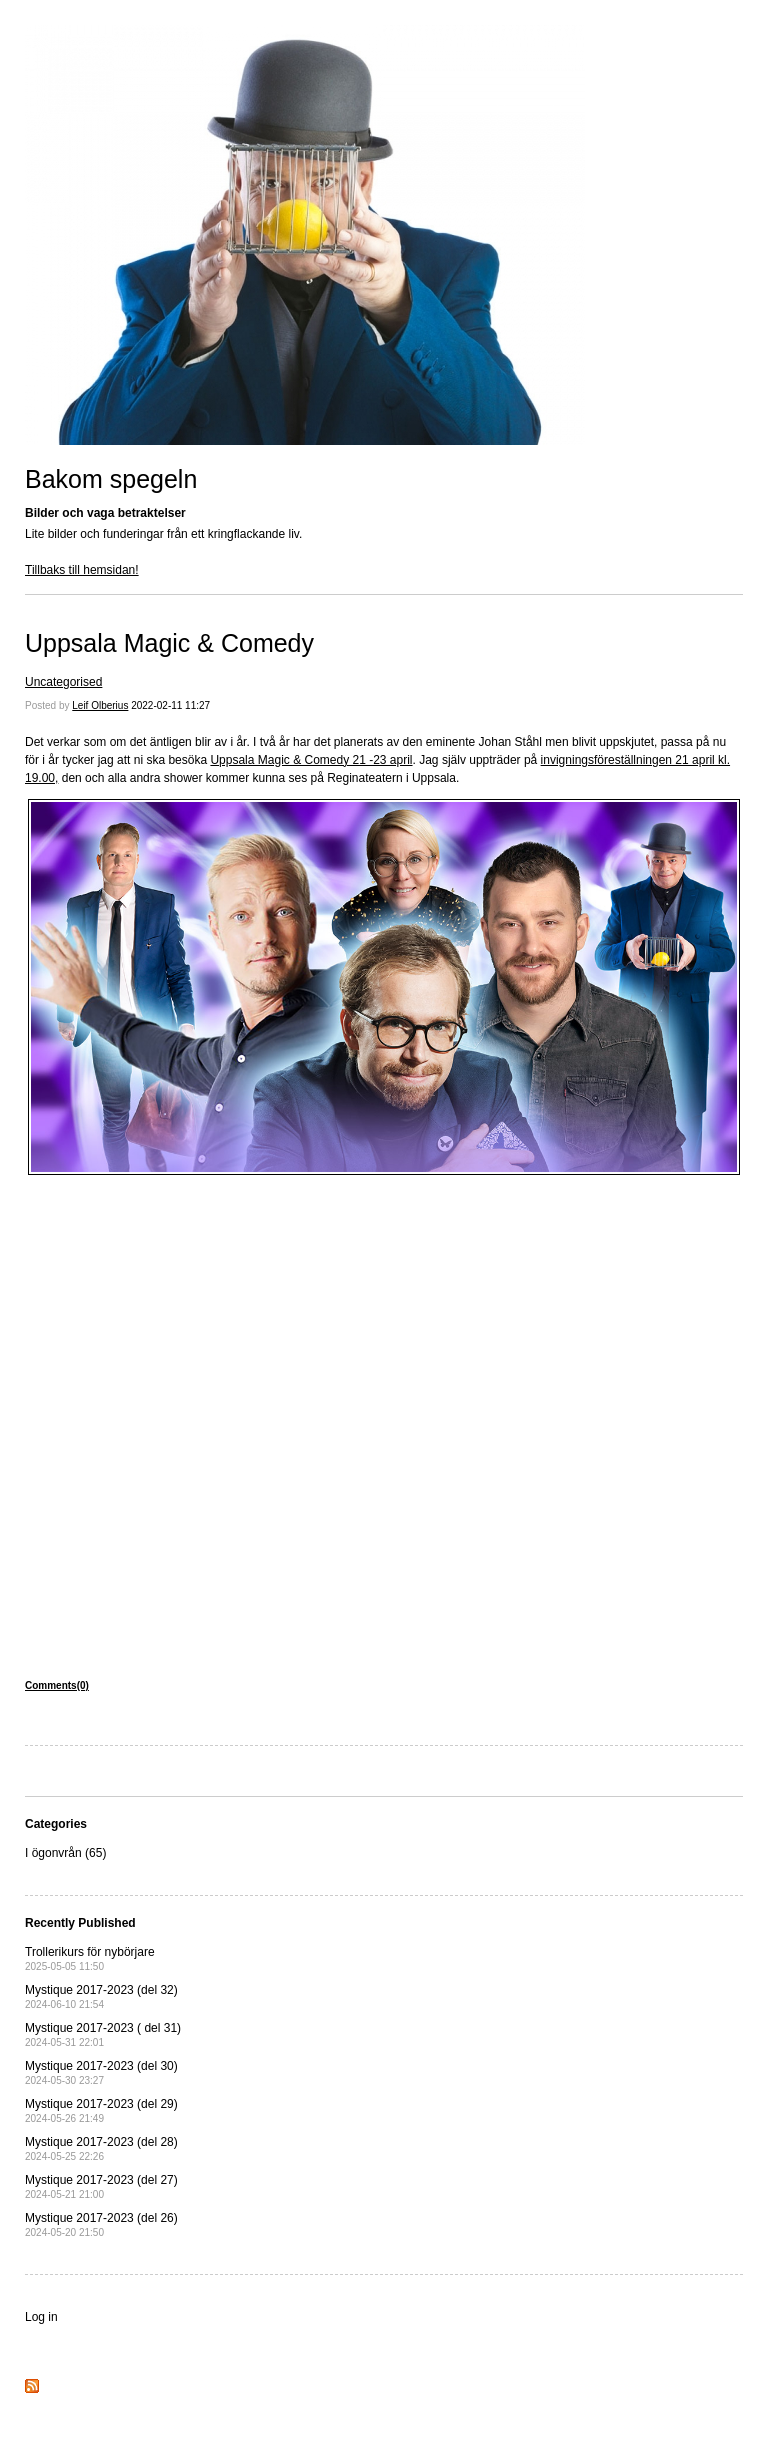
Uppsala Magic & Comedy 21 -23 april (311, 760)
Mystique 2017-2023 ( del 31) (103, 2034)
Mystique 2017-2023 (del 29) (101, 2110)
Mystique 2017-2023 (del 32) (101, 1996)
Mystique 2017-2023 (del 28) (101, 2148)
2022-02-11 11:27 (170, 705)
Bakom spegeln (111, 479)
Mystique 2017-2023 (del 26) (101, 2224)
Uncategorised (63, 682)
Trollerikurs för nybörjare (90, 1958)
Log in (41, 2317)
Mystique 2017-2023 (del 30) (101, 2072)
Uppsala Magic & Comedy (169, 643)
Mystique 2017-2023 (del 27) (101, 2186)
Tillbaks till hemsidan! (82, 570)
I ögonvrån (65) (65, 1853)
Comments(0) (57, 1685)
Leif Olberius (100, 705)
